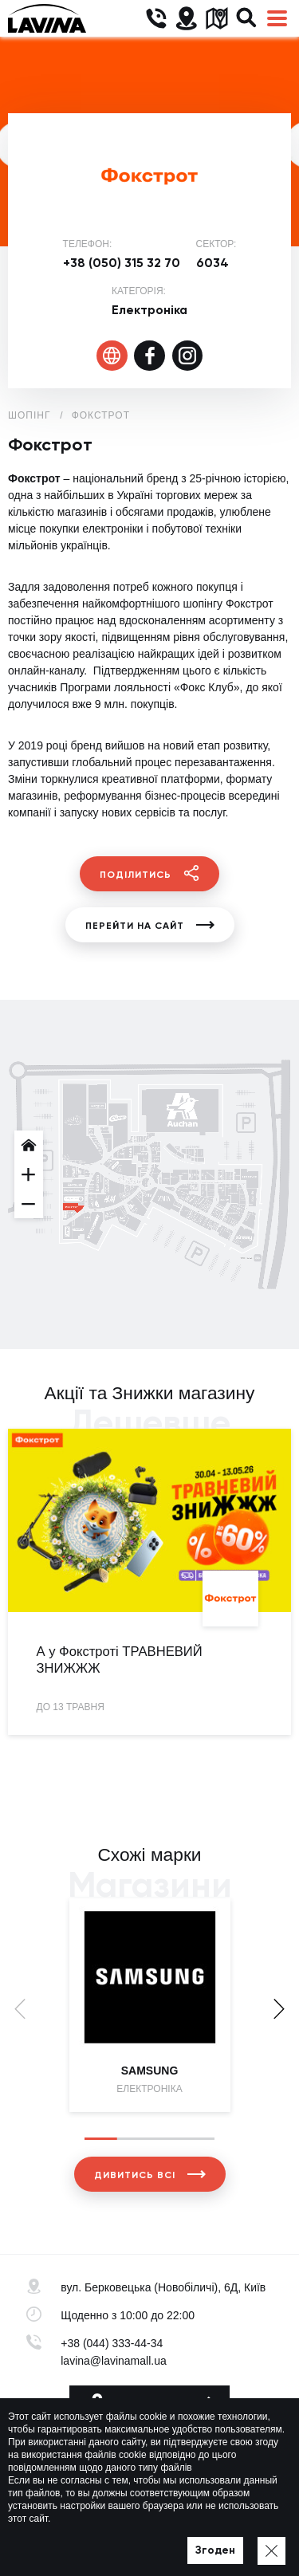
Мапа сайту (197, 2541)
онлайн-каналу (46, 670)
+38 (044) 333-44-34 (112, 2343)
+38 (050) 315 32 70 (121, 262)
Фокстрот (101, 415)
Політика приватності (109, 2541)
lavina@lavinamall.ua (114, 2360)
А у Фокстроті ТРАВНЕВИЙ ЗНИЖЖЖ (120, 1660)
